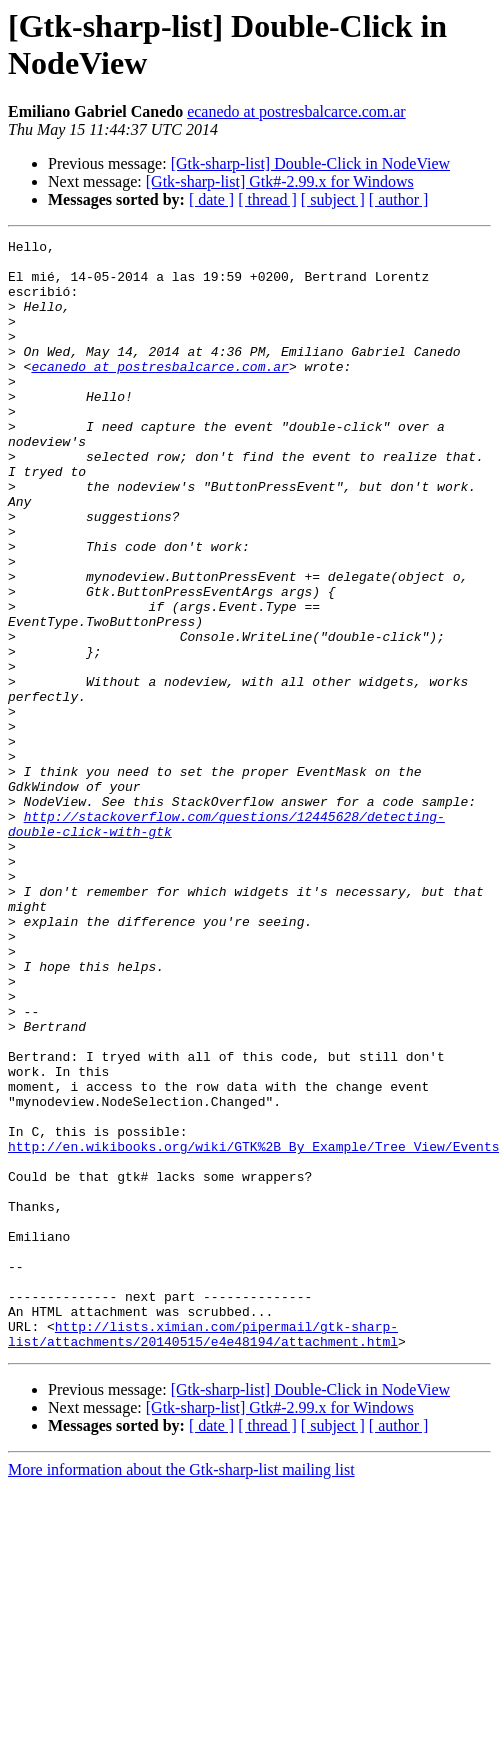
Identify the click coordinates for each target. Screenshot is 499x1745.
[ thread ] (267, 199)
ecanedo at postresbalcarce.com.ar (296, 111)
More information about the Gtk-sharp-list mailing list (181, 1691)
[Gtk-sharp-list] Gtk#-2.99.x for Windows (280, 181)
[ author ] (399, 199)
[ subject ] (333, 199)
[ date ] (211, 199)
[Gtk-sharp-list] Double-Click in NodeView (310, 163)
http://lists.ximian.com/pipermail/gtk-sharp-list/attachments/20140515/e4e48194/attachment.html (203, 1554)
